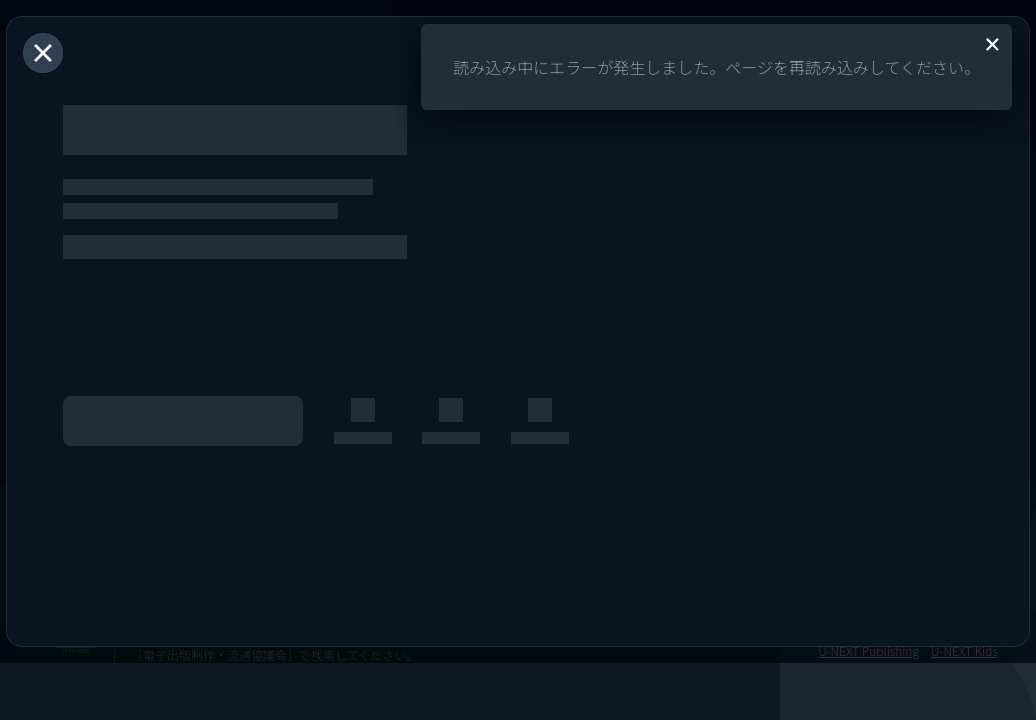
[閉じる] (43, 53)
